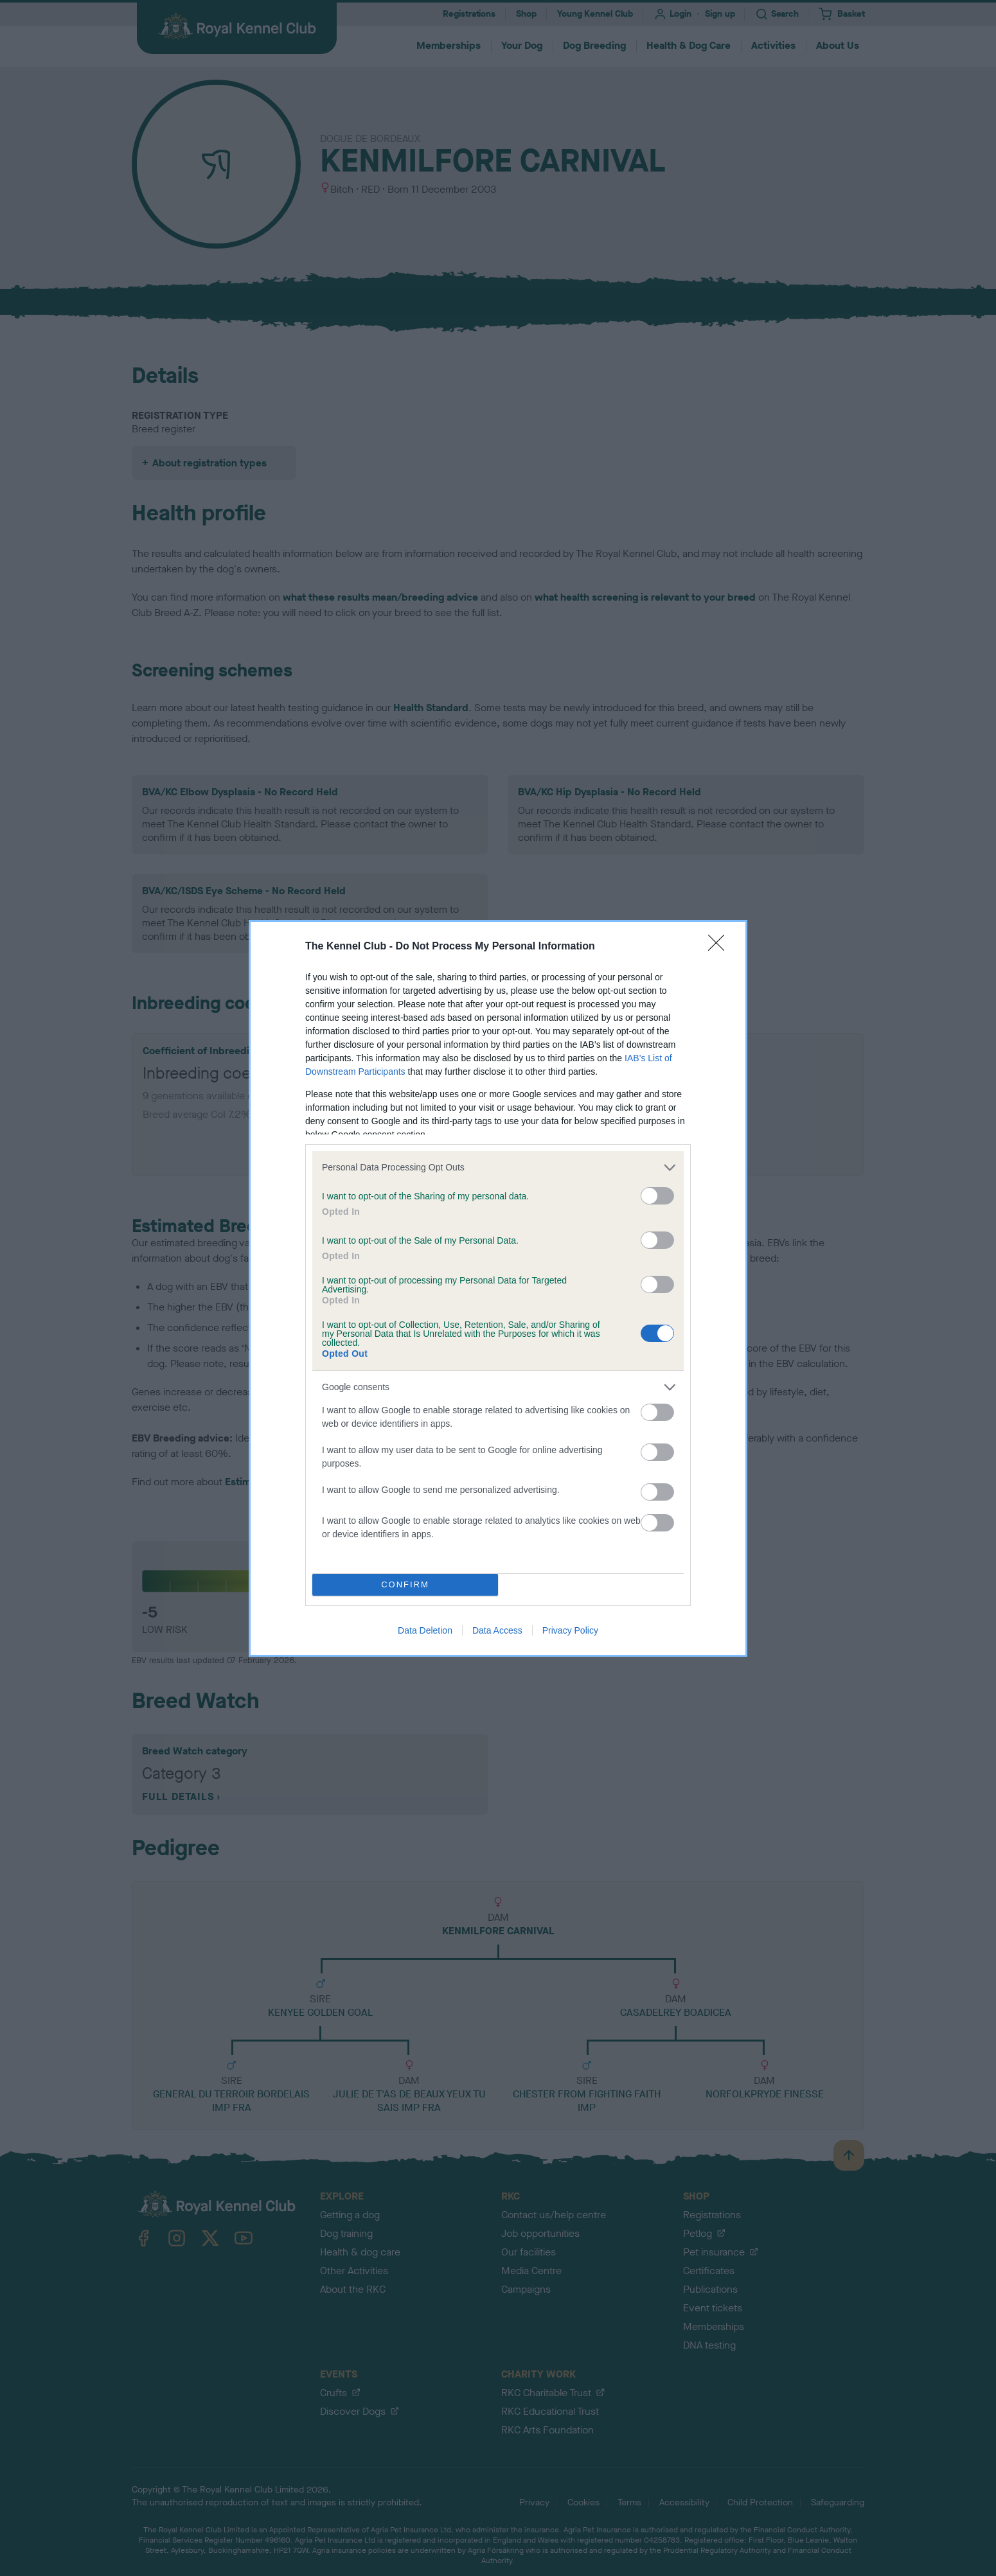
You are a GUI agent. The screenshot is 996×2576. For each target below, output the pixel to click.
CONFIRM (405, 1584)
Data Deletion (425, 1630)
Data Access (497, 1630)
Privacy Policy (570, 1630)
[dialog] (498, 1288)
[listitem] (498, 1167)
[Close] (720, 947)
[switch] (657, 1195)
